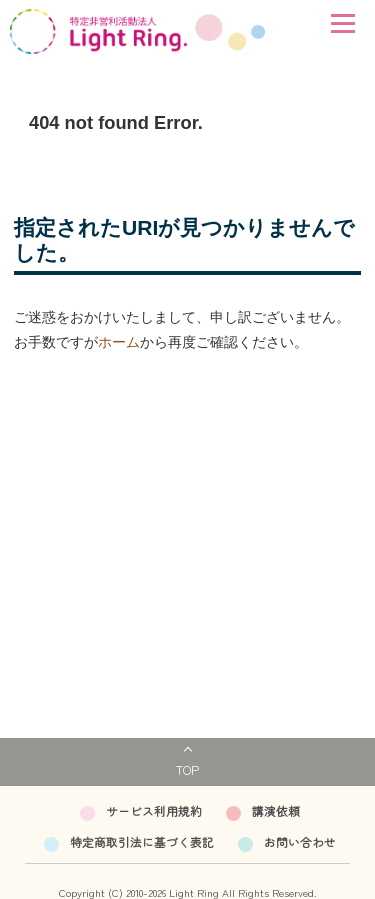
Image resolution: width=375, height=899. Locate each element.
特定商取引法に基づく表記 (142, 841)
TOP (187, 769)
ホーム (119, 342)
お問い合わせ (300, 841)
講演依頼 (276, 810)
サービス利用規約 (154, 810)
